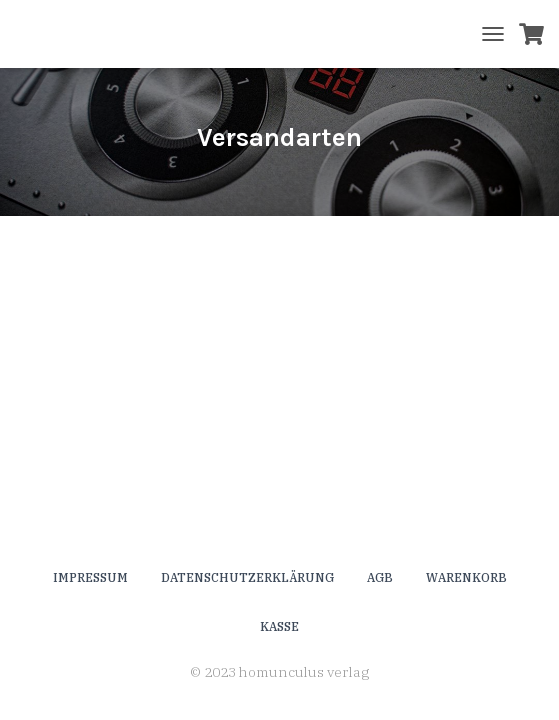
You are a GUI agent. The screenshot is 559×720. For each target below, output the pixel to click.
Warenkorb (466, 577)
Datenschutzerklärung (247, 577)
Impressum (90, 577)
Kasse (279, 626)
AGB (380, 577)
